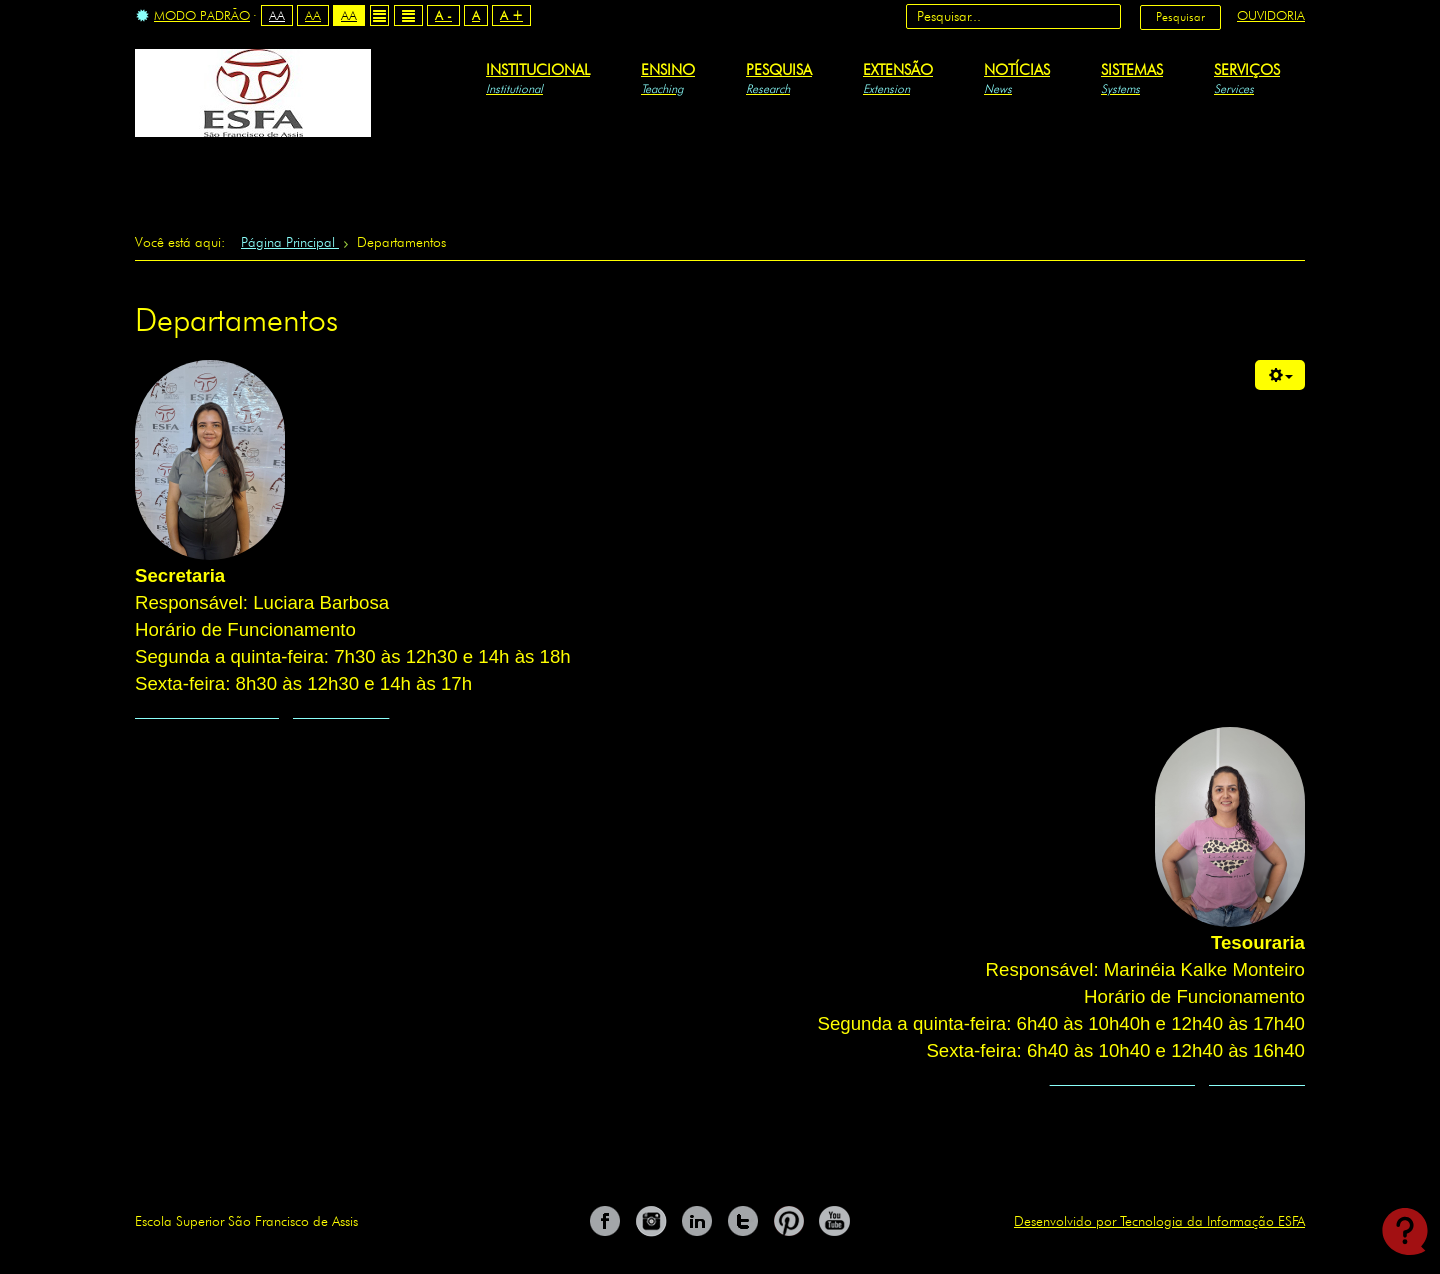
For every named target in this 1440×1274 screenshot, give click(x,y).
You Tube (835, 1221)
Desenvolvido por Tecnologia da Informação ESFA (1159, 1221)
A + (511, 15)
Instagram (651, 1221)
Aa (277, 15)
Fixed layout (379, 15)
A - (443, 15)
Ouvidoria (1271, 15)
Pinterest (789, 1221)
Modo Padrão (193, 16)
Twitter (743, 1221)
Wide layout (408, 15)
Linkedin (697, 1221)
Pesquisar (1180, 16)
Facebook (605, 1221)
